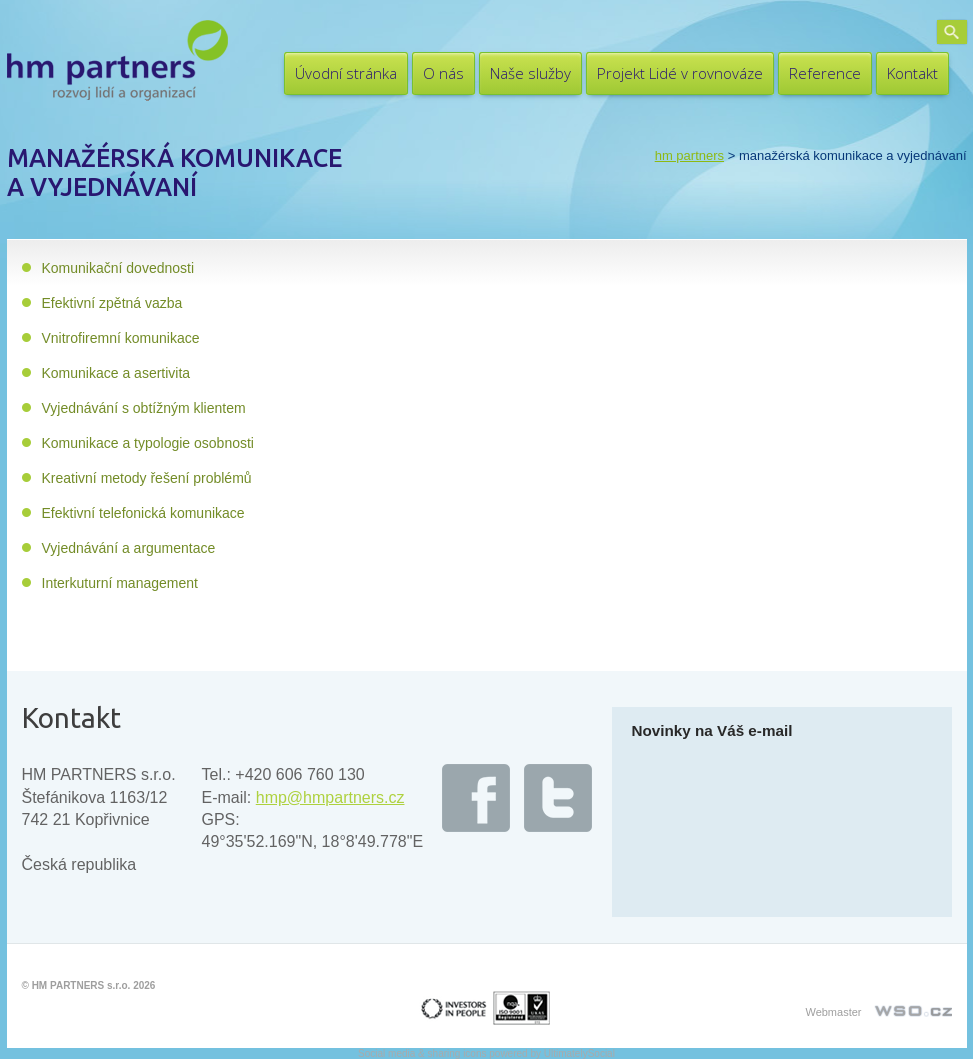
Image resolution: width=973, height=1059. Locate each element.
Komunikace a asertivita (116, 373)
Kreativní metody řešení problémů (147, 478)
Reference (825, 73)
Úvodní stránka (346, 73)
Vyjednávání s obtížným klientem (144, 408)
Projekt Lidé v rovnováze (680, 73)
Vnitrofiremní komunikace (121, 338)
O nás (443, 73)
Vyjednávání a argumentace (129, 548)
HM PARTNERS (689, 155)
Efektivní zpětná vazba (112, 303)
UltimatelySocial (579, 1053)
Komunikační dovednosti (118, 268)
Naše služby (530, 73)
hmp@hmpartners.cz (330, 797)
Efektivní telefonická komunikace (143, 513)
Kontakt (912, 73)
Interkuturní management (120, 583)
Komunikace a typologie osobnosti (148, 443)
